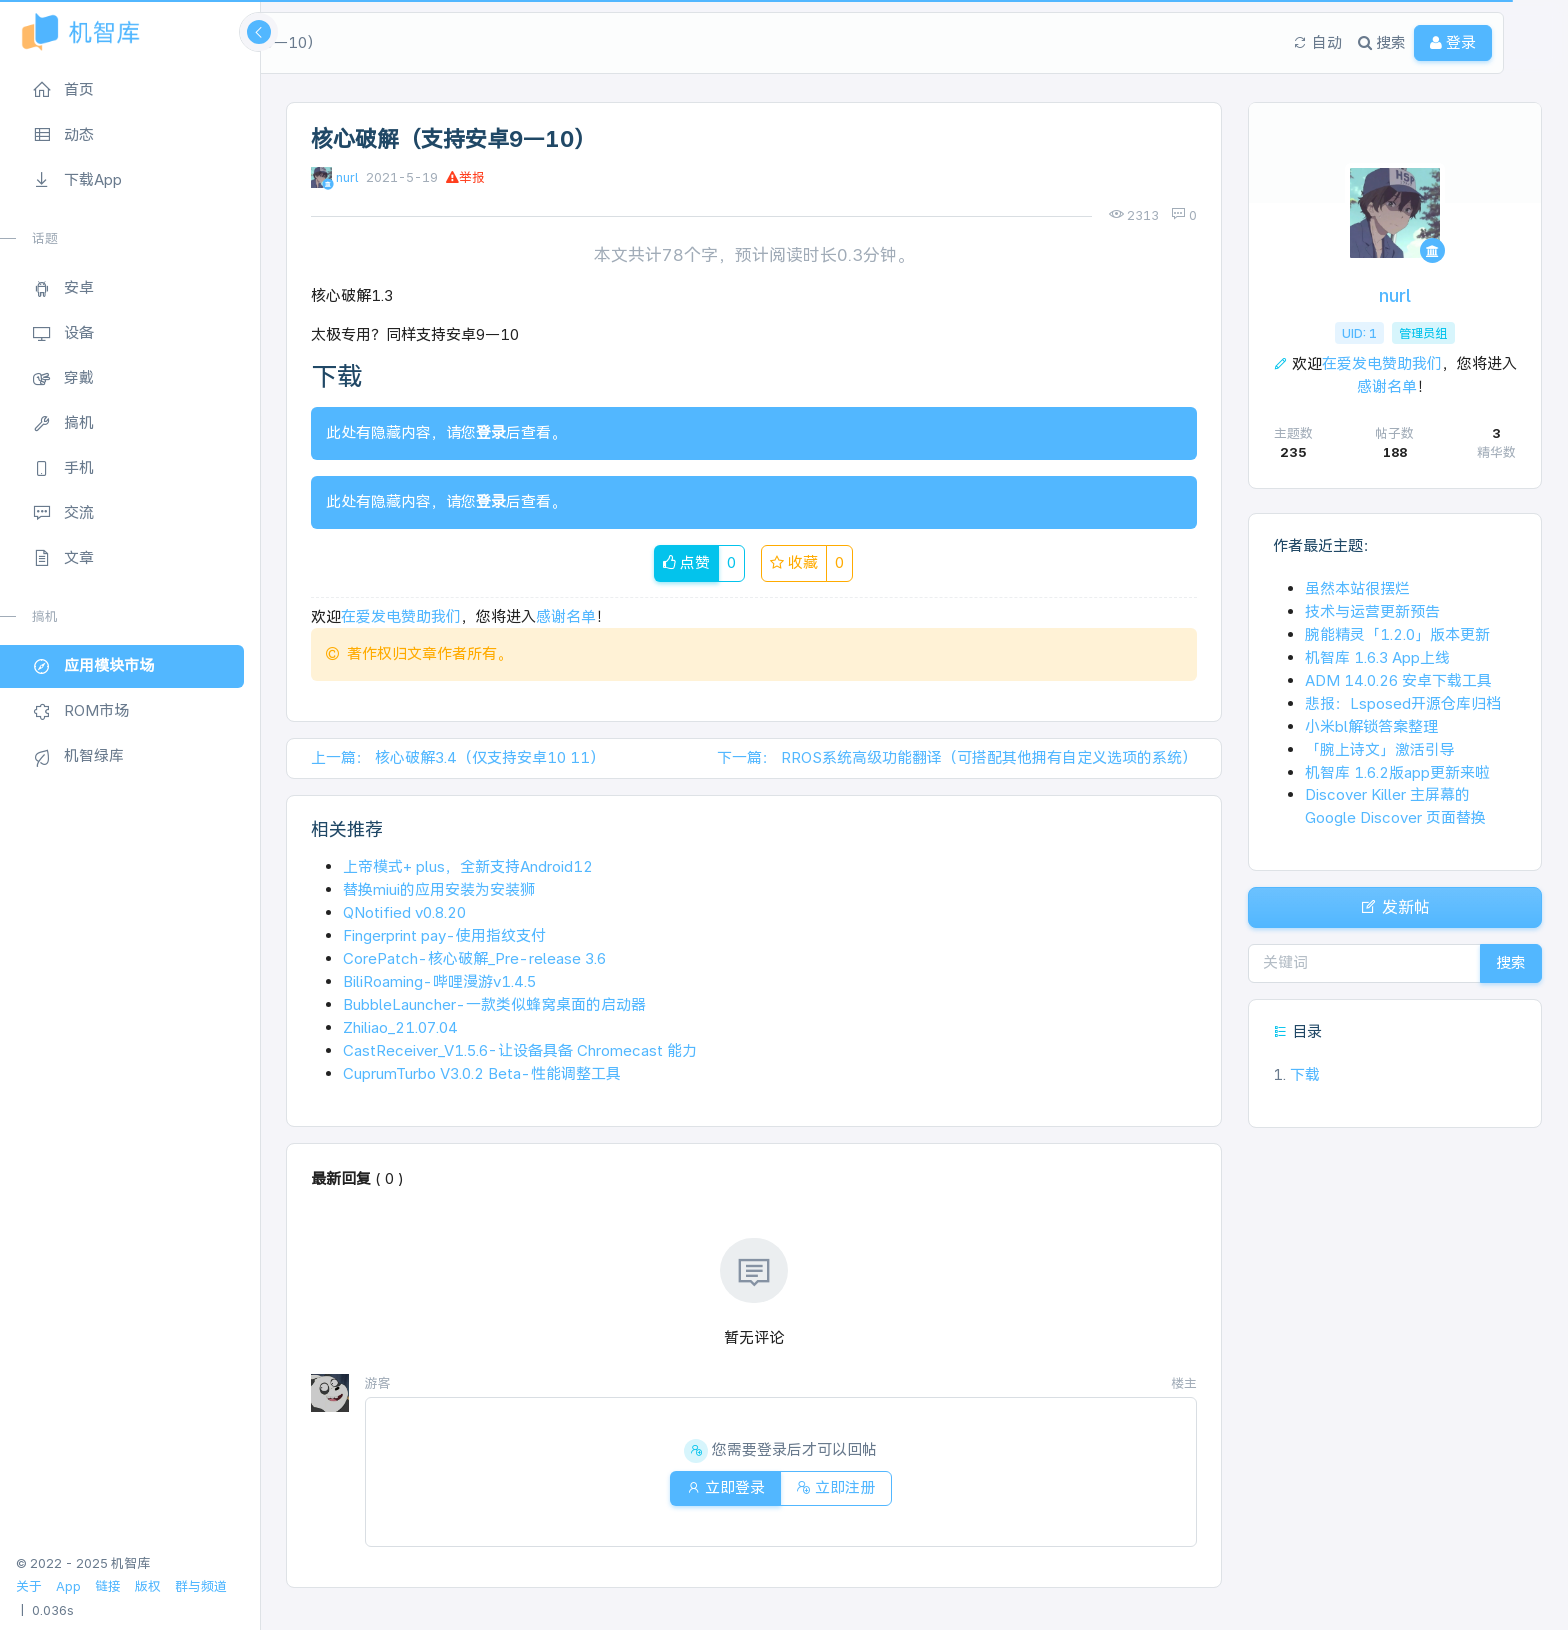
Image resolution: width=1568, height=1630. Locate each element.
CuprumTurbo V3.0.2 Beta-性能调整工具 (482, 1073)
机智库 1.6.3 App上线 (1377, 657)
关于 (29, 1586)
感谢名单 (566, 616)
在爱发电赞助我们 (401, 616)
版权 (148, 1586)
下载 (1296, 1084)
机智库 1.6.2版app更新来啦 (1397, 772)
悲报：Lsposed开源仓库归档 (1403, 703)
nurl (347, 177)
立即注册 (840, 1487)
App (68, 1586)
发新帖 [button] (1395, 912)
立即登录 (720, 1487)
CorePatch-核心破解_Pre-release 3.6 (474, 958)
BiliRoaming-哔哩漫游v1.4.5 (439, 981)
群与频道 (201, 1586)
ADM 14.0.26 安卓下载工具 (1398, 680)
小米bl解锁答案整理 (1371, 726)
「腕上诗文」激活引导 (1380, 749)
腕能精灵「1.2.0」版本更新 (1397, 634)
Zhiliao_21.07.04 (400, 1027)
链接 (108, 1586)
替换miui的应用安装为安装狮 (439, 889)
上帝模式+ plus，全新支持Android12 (468, 866)
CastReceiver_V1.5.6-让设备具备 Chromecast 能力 (520, 1050)
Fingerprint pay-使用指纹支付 (444, 935)
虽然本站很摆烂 (1357, 588)
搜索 (1506, 972)
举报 (465, 177)
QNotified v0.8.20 (404, 912)
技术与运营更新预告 (1372, 611)
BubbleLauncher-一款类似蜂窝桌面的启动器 (494, 1004)
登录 (491, 432)
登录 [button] (1473, 42)
